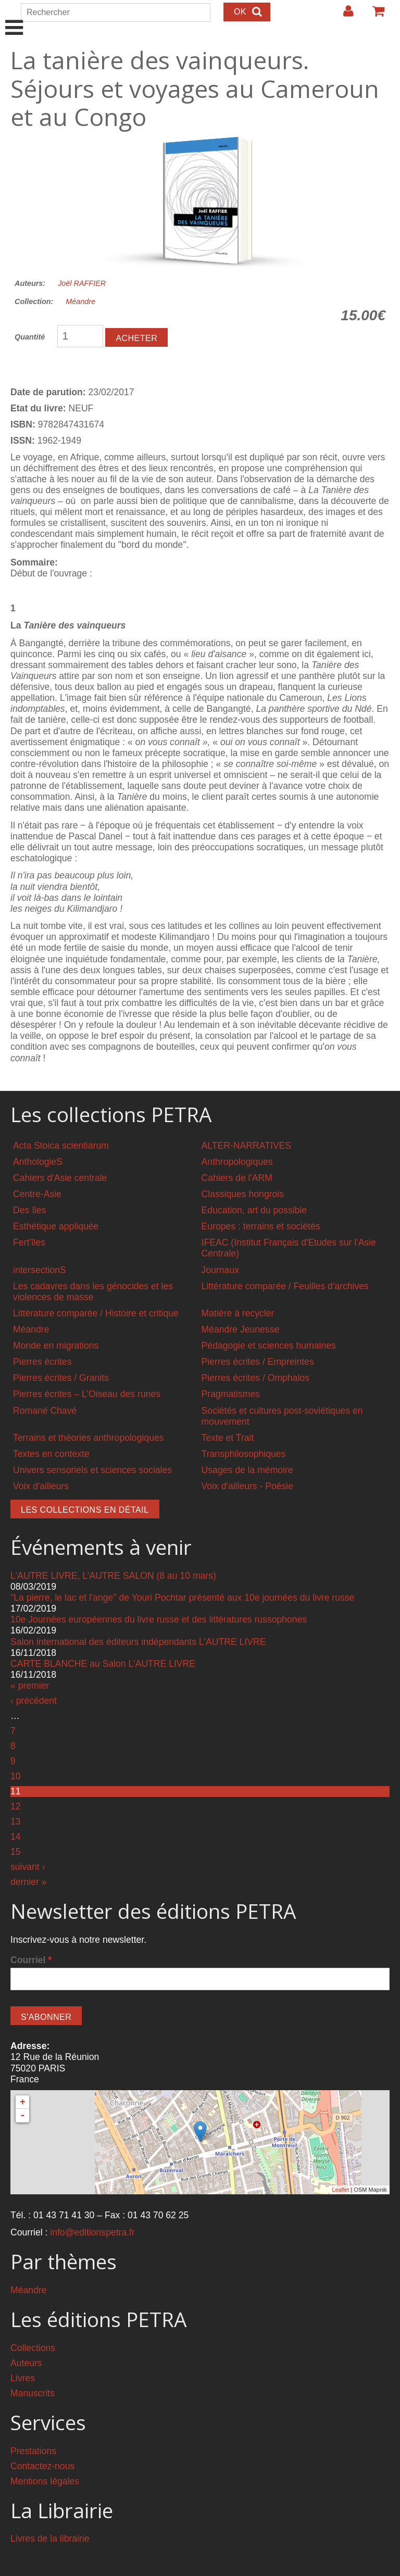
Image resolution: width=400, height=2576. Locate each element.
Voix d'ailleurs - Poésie (247, 1486)
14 (15, 1836)
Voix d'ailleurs (41, 1486)
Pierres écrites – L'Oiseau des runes (86, 1394)
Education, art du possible (254, 1210)
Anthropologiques (237, 1162)
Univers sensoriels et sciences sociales (92, 1470)
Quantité (30, 337)
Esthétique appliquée (55, 1226)
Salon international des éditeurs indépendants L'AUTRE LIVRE (138, 1642)
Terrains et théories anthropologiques (88, 1437)
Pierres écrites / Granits (61, 1378)
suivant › (27, 1867)
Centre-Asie (37, 1194)
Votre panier (374, 15)
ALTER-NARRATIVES (246, 1145)
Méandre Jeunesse (241, 1329)
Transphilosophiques (244, 1454)
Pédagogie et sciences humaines (269, 1345)
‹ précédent (33, 1700)
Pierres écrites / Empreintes (258, 1361)
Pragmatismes (231, 1394)
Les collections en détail (85, 1509)
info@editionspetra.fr (92, 2232)
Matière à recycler (238, 1313)
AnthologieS (38, 1162)
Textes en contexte (51, 1454)
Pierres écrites (42, 1361)
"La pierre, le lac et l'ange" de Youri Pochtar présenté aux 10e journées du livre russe (182, 1597)
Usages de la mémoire (247, 1470)
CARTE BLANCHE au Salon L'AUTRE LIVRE (102, 1663)
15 (15, 1851)
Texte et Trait (228, 1437)
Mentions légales (44, 2481)
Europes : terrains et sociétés (261, 1226)
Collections (32, 2348)
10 (15, 1776)
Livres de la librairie (50, 2538)
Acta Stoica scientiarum (61, 1145)
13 (15, 1821)
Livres (22, 2378)
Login (343, 15)
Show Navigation (14, 16)
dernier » (28, 1882)
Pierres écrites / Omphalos (255, 1378)
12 (15, 1806)
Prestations (33, 2451)
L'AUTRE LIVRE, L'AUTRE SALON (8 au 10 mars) (113, 1575)
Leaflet (340, 2190)
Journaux (220, 1270)
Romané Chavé (45, 1410)
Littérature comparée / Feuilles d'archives (285, 1286)
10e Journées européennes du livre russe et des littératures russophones (158, 1619)
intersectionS (39, 1270)
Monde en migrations (55, 1345)
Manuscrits (32, 2393)
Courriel (31, 1960)
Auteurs (26, 2363)
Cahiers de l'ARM (237, 1178)
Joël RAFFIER (82, 283)
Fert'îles (29, 1242)
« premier (29, 1685)
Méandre (80, 301)
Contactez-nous (42, 2466)
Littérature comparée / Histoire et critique (96, 1313)
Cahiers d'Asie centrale (60, 1178)
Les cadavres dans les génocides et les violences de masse (93, 1291)
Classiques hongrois (243, 1194)
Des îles (29, 1210)
